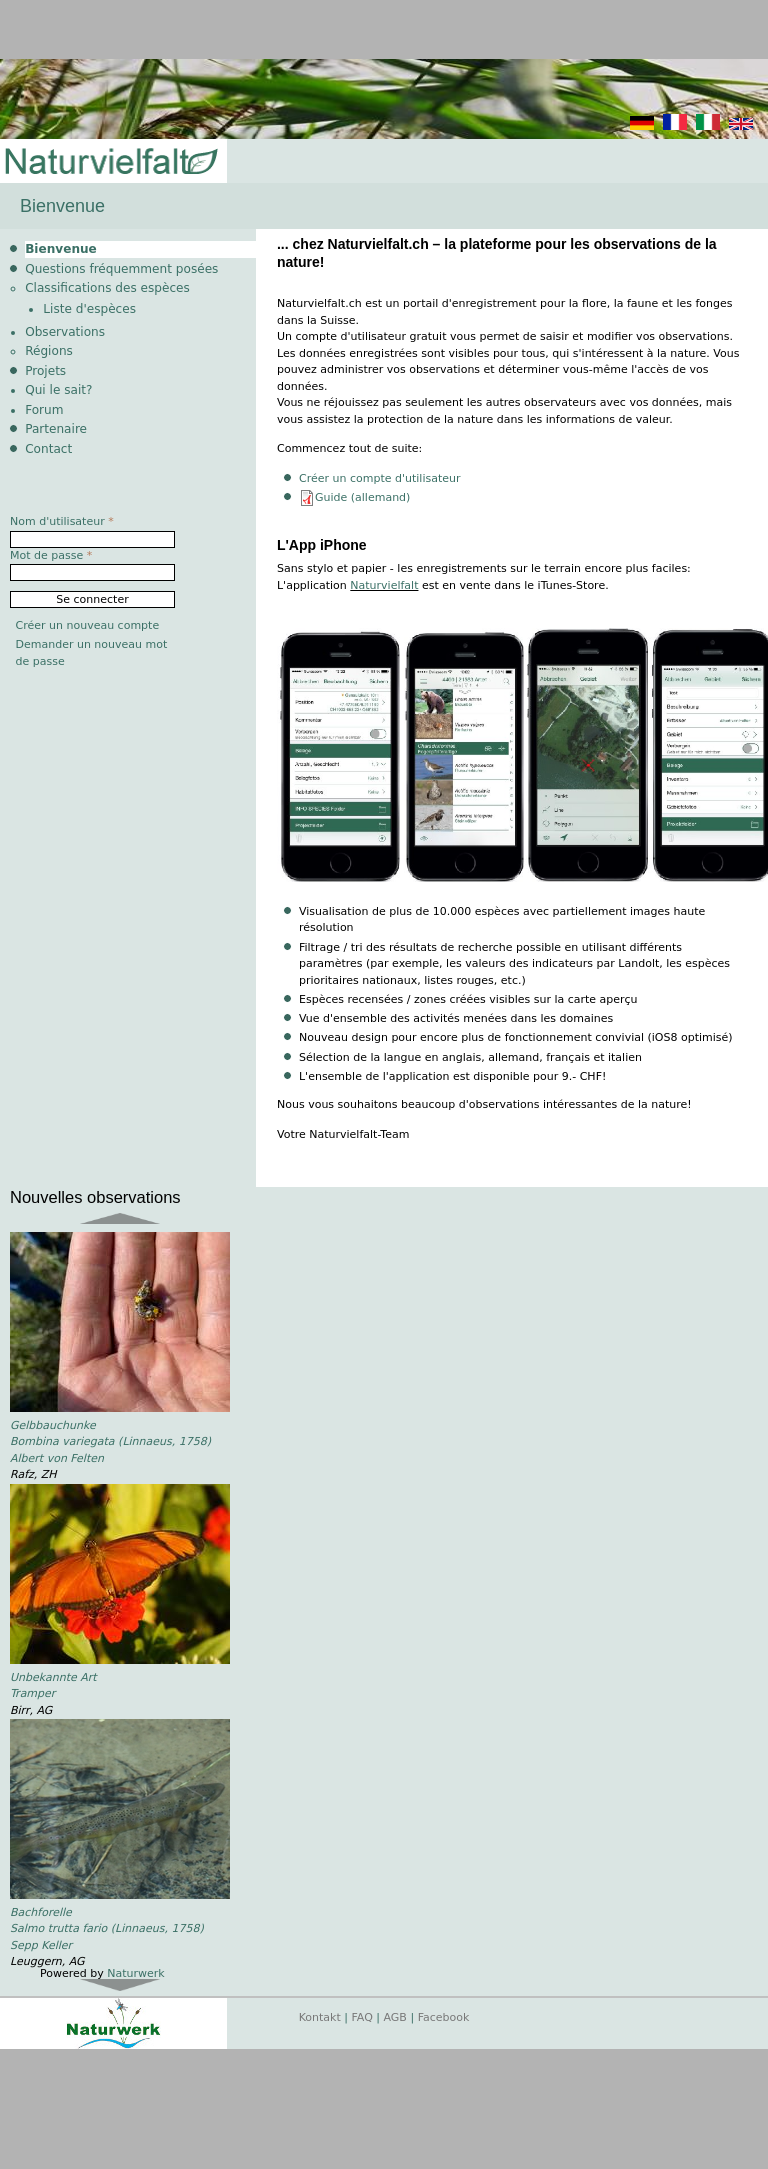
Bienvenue (61, 249)
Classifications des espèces (107, 288)
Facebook (444, 2017)
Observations (65, 332)
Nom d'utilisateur (62, 521)
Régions (49, 351)
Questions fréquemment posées (121, 269)
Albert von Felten (57, 1458)
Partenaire (56, 429)
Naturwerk (135, 1973)
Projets (45, 371)
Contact (48, 449)
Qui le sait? (58, 390)
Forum (44, 410)
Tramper (32, 1693)
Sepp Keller (41, 1945)
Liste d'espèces (89, 309)
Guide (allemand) (362, 497)
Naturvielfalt (384, 585)
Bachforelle (41, 1912)
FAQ (362, 2017)
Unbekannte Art (53, 1677)
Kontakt (320, 2017)
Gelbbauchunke (53, 1425)
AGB (395, 2017)
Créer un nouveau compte (88, 625)
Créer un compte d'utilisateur (380, 478)
